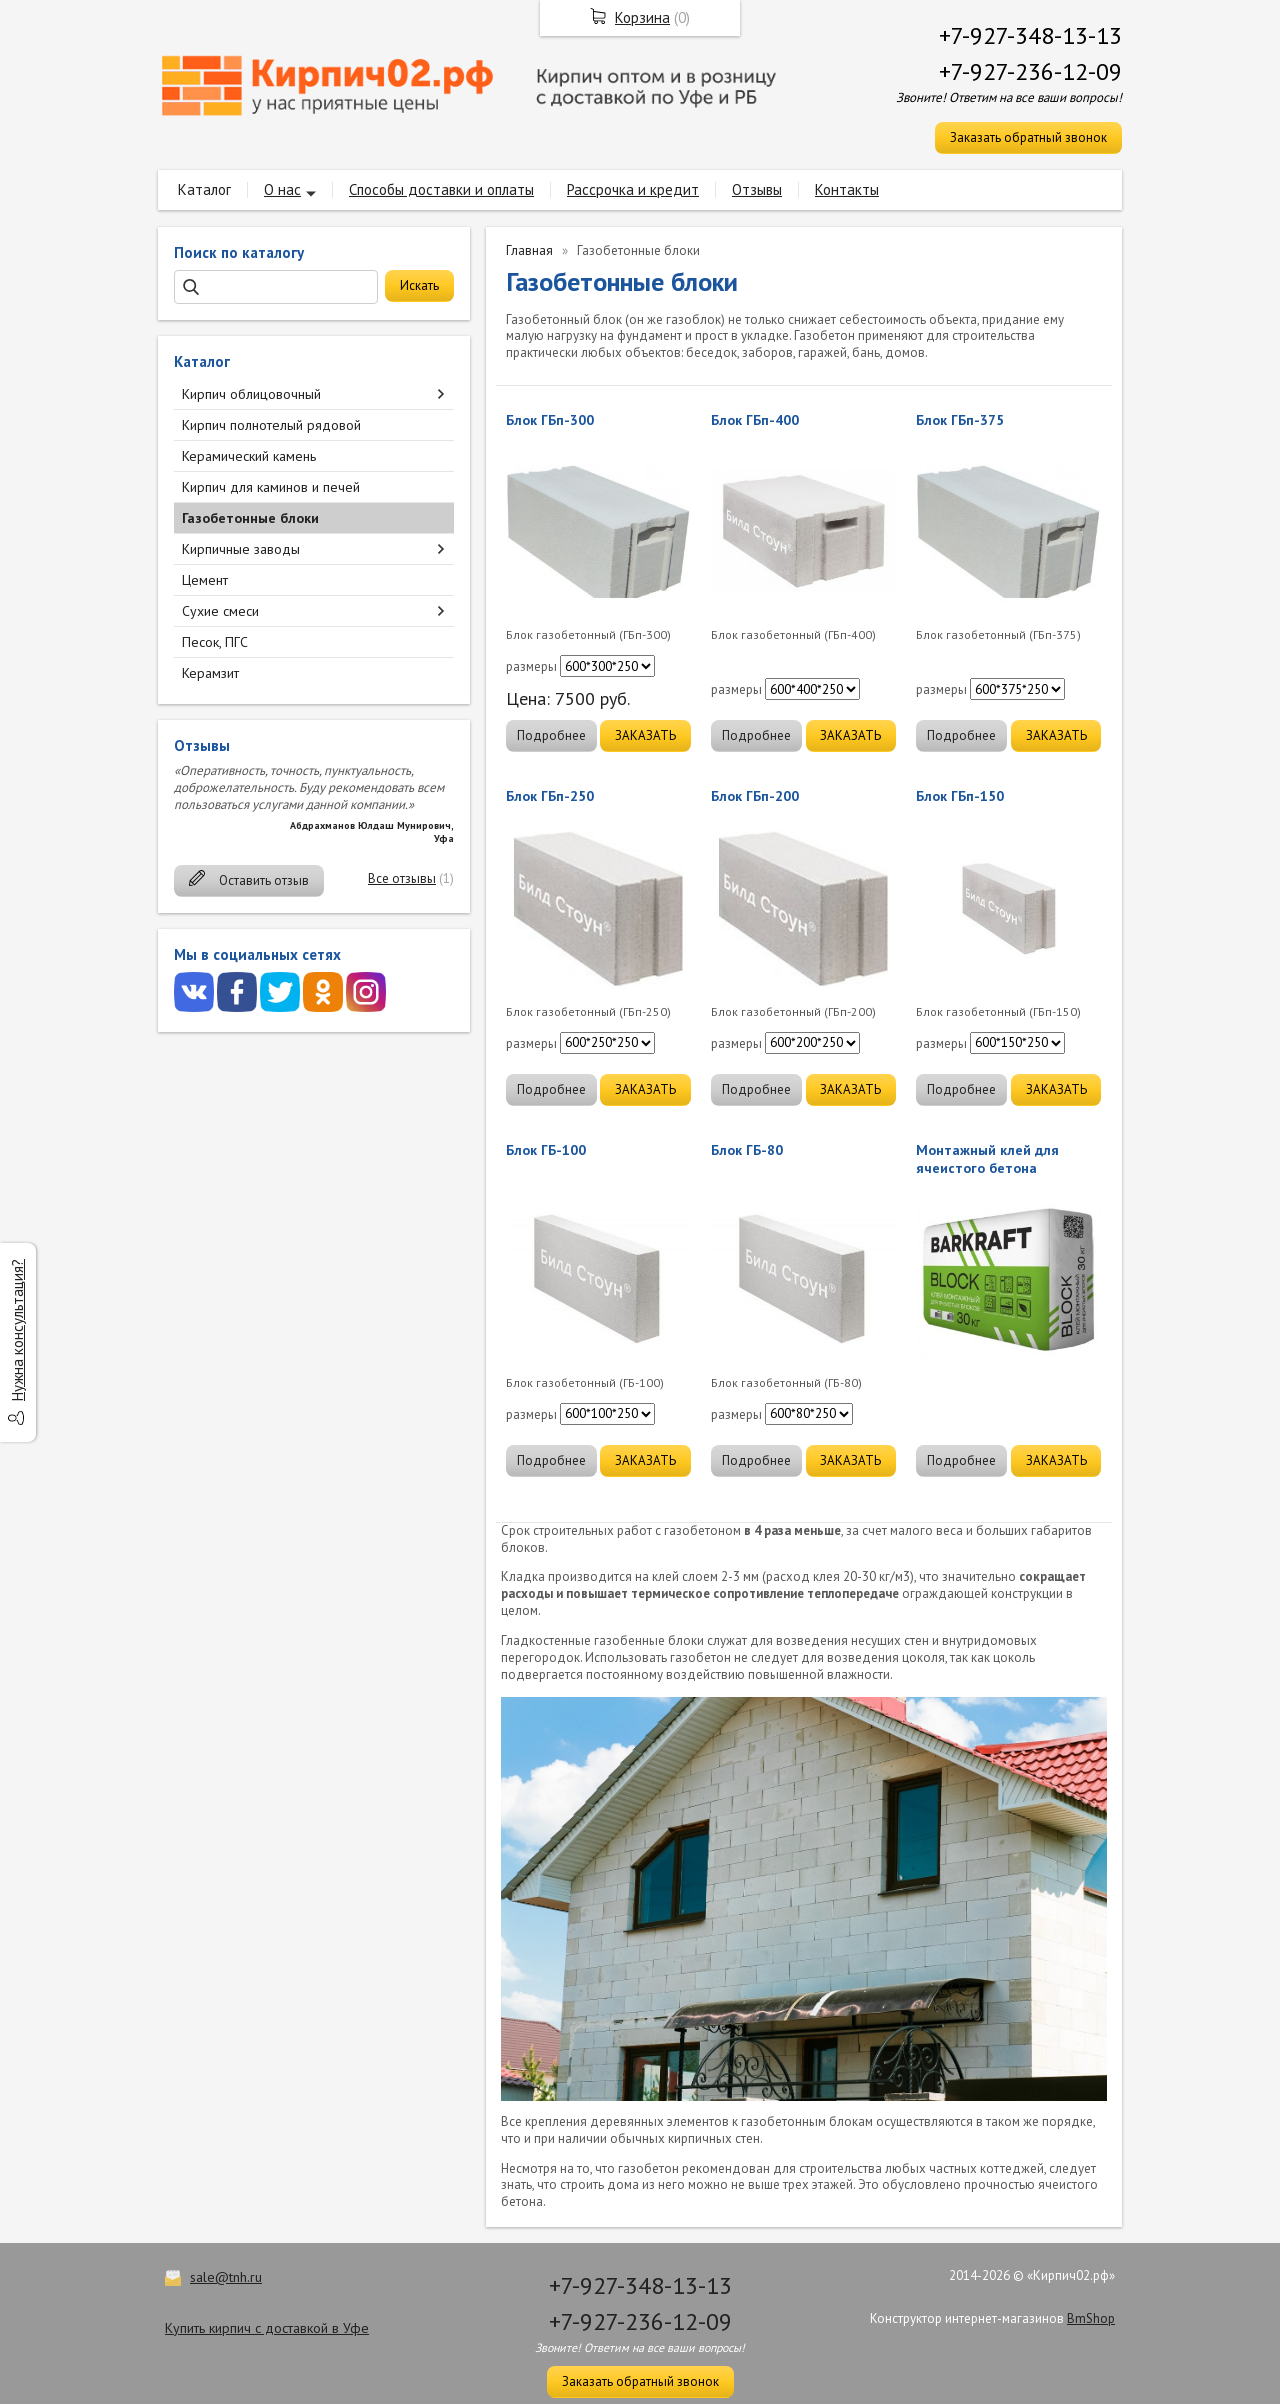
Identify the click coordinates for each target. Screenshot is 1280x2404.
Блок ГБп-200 (755, 796)
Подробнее (551, 735)
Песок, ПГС (215, 642)
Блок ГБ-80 (747, 1150)
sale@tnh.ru (226, 2277)
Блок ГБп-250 (550, 796)
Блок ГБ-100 (546, 1150)
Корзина (642, 17)
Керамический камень (249, 456)
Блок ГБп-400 (755, 420)
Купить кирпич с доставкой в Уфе (267, 2328)
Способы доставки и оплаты (441, 189)
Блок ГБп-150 (960, 796)
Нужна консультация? (17, 1330)
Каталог (204, 189)
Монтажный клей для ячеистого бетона (987, 1159)
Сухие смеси (220, 611)
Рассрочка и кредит (633, 189)
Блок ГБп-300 (550, 420)
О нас (282, 189)
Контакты (847, 189)
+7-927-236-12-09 (1030, 71)
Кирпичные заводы (241, 549)
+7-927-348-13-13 (1030, 35)
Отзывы (757, 189)
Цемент (205, 580)
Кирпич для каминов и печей (271, 487)
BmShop (1091, 2318)
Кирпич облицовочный (251, 394)
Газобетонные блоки (250, 518)
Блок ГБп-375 (960, 420)
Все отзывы (402, 878)
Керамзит (210, 673)
